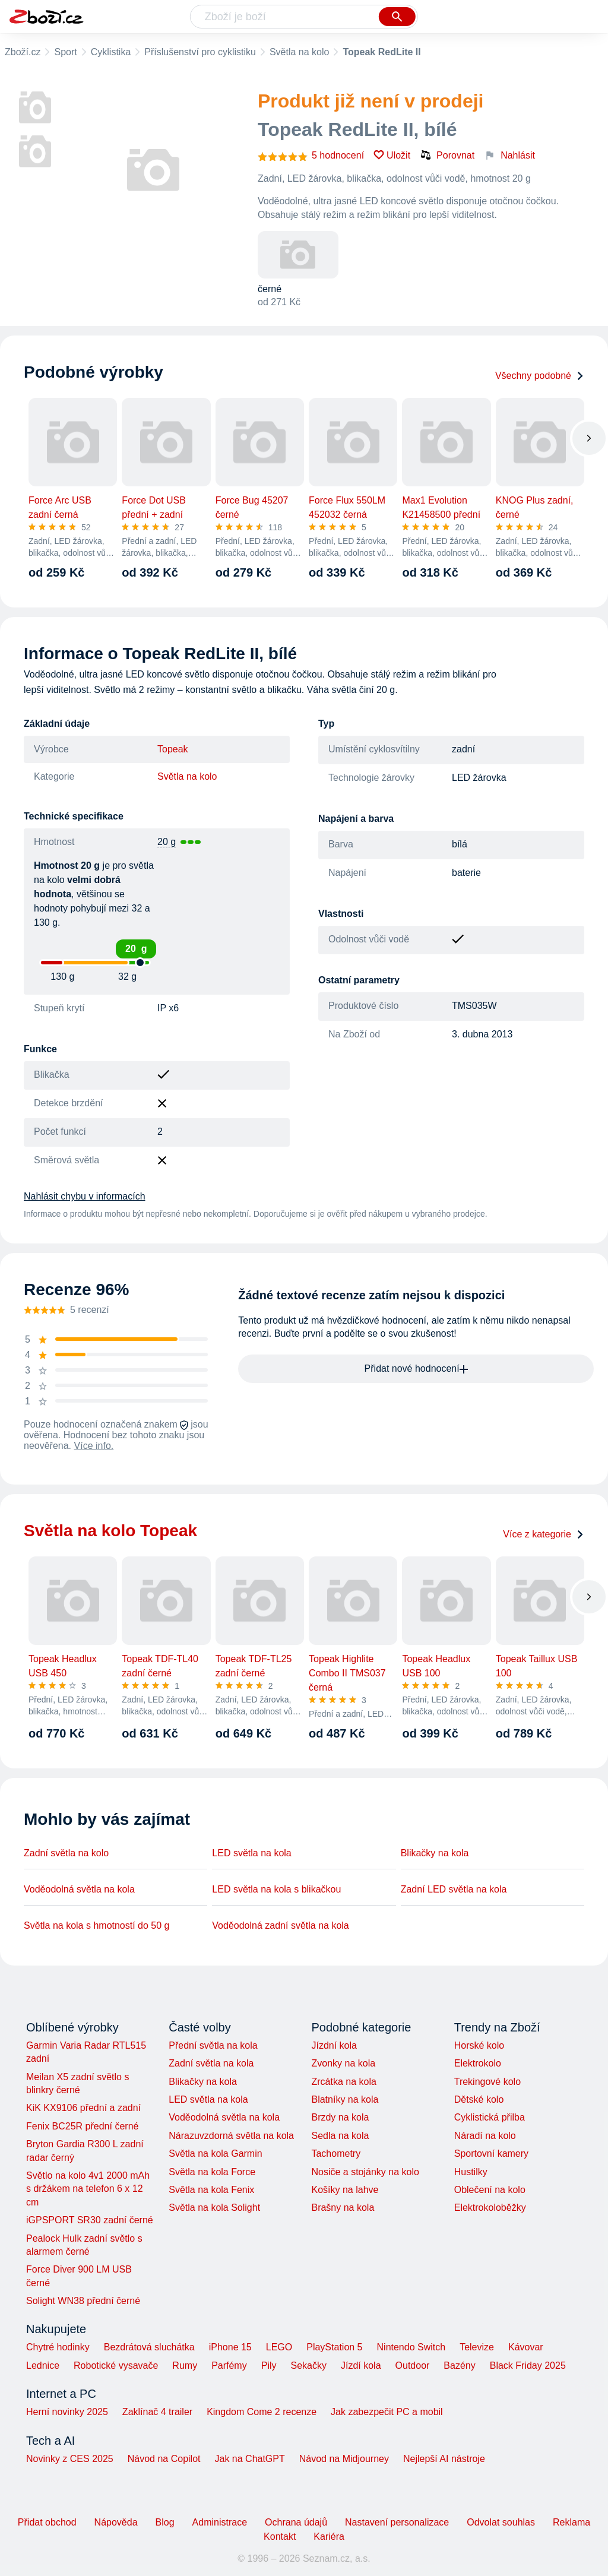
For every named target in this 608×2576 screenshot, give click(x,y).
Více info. (94, 1446)
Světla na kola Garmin (215, 2153)
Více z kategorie (543, 1534)
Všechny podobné (539, 376)
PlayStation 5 (334, 2347)
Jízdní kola (333, 2045)
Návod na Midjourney (344, 2459)
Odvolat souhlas (501, 2522)
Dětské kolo (479, 2099)
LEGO (279, 2347)
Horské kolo (479, 2045)
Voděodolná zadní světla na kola (280, 1925)
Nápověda (116, 2522)
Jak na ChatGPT (249, 2459)
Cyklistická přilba (489, 2117)
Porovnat (447, 155)
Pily (269, 2365)
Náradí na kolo (485, 2136)
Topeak (172, 749)
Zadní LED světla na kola (454, 1889)
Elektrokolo (477, 2063)
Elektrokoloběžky (490, 2207)
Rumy (184, 2365)
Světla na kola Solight (214, 2207)
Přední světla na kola (213, 2045)
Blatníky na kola (344, 2099)
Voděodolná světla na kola (79, 1889)
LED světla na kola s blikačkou (276, 1889)
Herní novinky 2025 (67, 2412)
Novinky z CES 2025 (69, 2459)
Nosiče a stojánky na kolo (365, 2172)
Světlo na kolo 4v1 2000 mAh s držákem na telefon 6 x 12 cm (88, 2188)
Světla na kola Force (212, 2172)
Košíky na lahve (344, 2190)
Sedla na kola (340, 2136)
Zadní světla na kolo (66, 1853)
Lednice (42, 2365)
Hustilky (470, 2172)
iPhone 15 (230, 2347)
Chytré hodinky (58, 2347)
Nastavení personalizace (397, 2522)
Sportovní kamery (491, 2153)
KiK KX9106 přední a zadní (83, 2108)
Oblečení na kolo (489, 2190)
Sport (65, 52)
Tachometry (335, 2153)
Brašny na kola (342, 2207)
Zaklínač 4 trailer (157, 2412)
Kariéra (329, 2536)
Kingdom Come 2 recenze (261, 2412)
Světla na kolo (300, 52)
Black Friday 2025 (528, 2365)
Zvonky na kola (343, 2063)
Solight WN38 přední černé (83, 2301)
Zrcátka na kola (343, 2082)
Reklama (571, 2522)
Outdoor (412, 2365)
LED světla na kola (251, 1853)
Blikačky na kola (435, 1853)
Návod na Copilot (164, 2459)
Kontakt (280, 2536)
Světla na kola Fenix (211, 2190)
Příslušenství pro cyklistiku (200, 52)
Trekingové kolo (487, 2082)
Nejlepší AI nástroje (444, 2459)
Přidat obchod (47, 2522)
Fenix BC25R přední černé (82, 2126)
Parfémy (229, 2365)
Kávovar (525, 2347)
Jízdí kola (361, 2365)
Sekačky (308, 2365)
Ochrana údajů (296, 2522)
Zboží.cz (22, 52)
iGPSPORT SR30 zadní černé (89, 2220)
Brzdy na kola (340, 2117)
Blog (165, 2522)
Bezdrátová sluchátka (149, 2347)
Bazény (459, 2365)
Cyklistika (111, 52)
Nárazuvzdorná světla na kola (231, 2136)
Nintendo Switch (411, 2347)
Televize (477, 2347)
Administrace (219, 2522)
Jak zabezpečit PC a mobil (387, 2412)
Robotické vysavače (116, 2365)
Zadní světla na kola (211, 2063)
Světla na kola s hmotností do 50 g (96, 1925)
